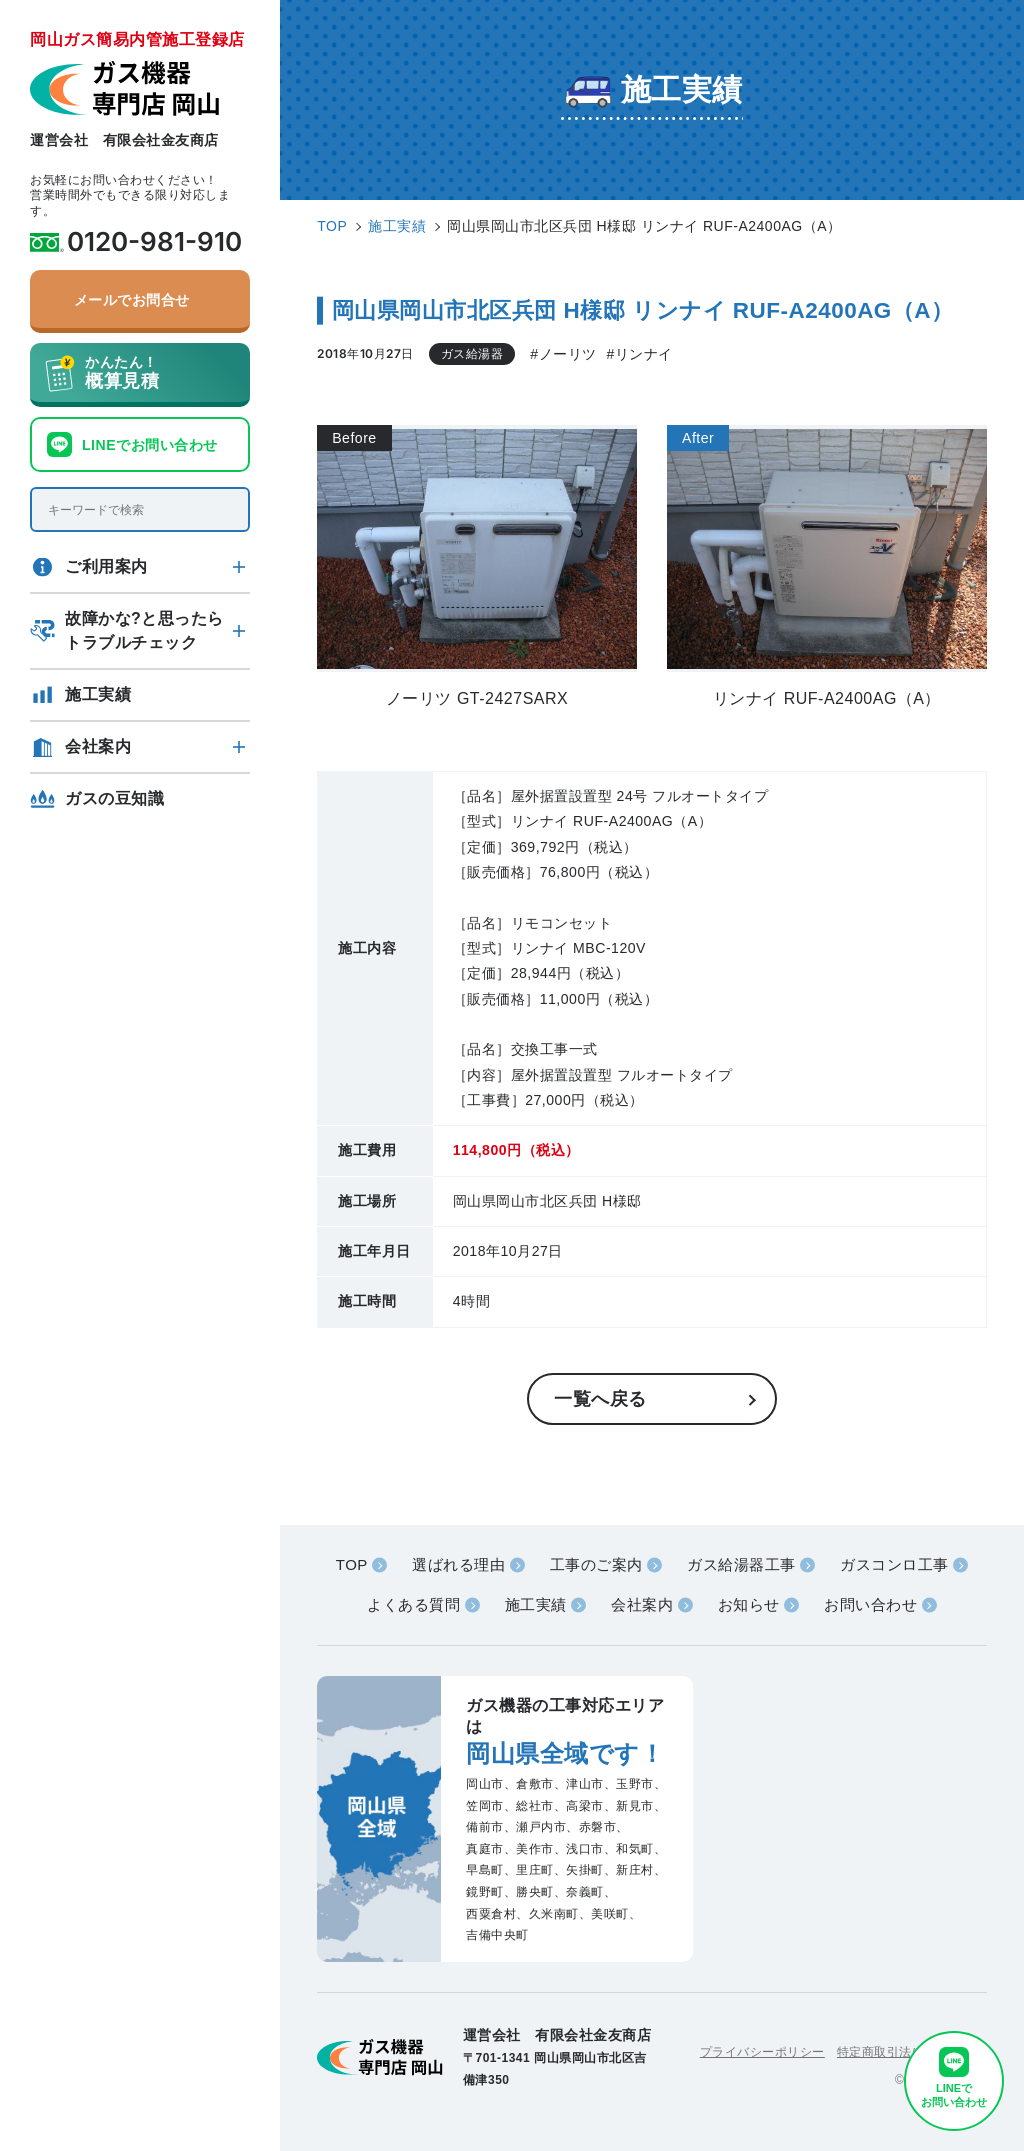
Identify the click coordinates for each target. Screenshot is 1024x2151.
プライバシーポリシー (762, 2052)
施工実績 (98, 694)
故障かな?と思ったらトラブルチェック (144, 630)
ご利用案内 (106, 566)
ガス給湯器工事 (741, 1564)
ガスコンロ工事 (894, 1564)
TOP (352, 1564)
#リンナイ (640, 354)
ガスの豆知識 (114, 798)
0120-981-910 (154, 242)
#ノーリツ (563, 354)
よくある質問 (413, 1604)
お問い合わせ (870, 1604)
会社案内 (98, 746)
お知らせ (749, 1604)
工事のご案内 (596, 1564)
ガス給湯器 (472, 354)
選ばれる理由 (458, 1564)
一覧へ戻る (600, 1399)
